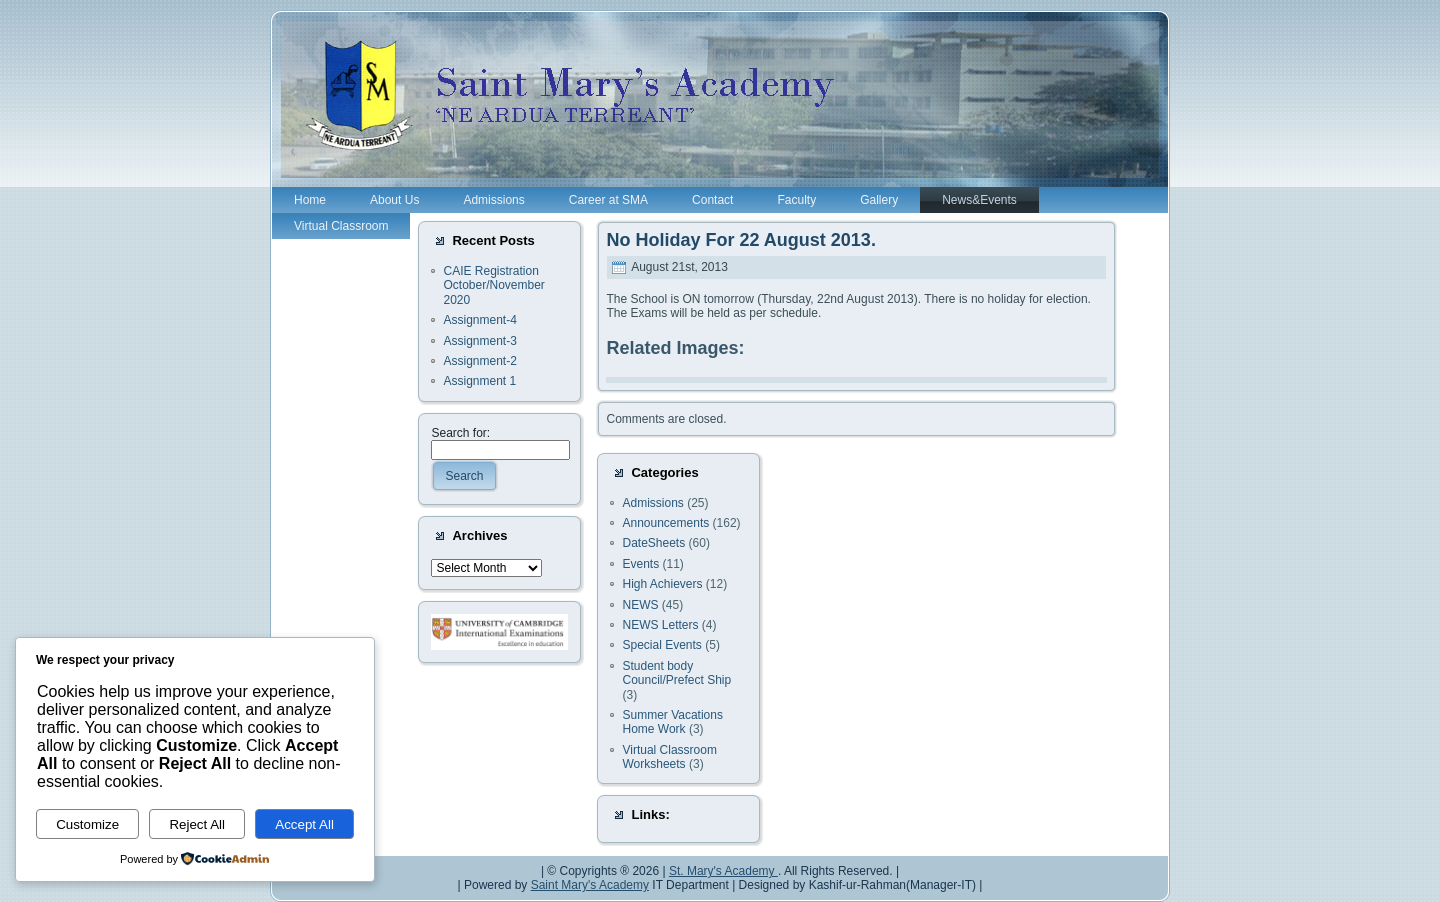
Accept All (304, 824)
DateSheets (653, 543)
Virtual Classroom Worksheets (669, 757)
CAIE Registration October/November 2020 (493, 285)
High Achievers (662, 584)
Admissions (652, 503)
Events (640, 564)
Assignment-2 (479, 361)
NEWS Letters (660, 625)
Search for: (460, 433)
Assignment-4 (479, 320)
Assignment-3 (479, 341)
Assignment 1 (479, 381)
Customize (87, 824)
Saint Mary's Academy (590, 885)
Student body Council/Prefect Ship (676, 673)
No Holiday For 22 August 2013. (740, 240)
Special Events (661, 645)
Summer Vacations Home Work (672, 722)
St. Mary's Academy (723, 871)
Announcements (665, 523)
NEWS (640, 605)
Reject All (197, 824)
